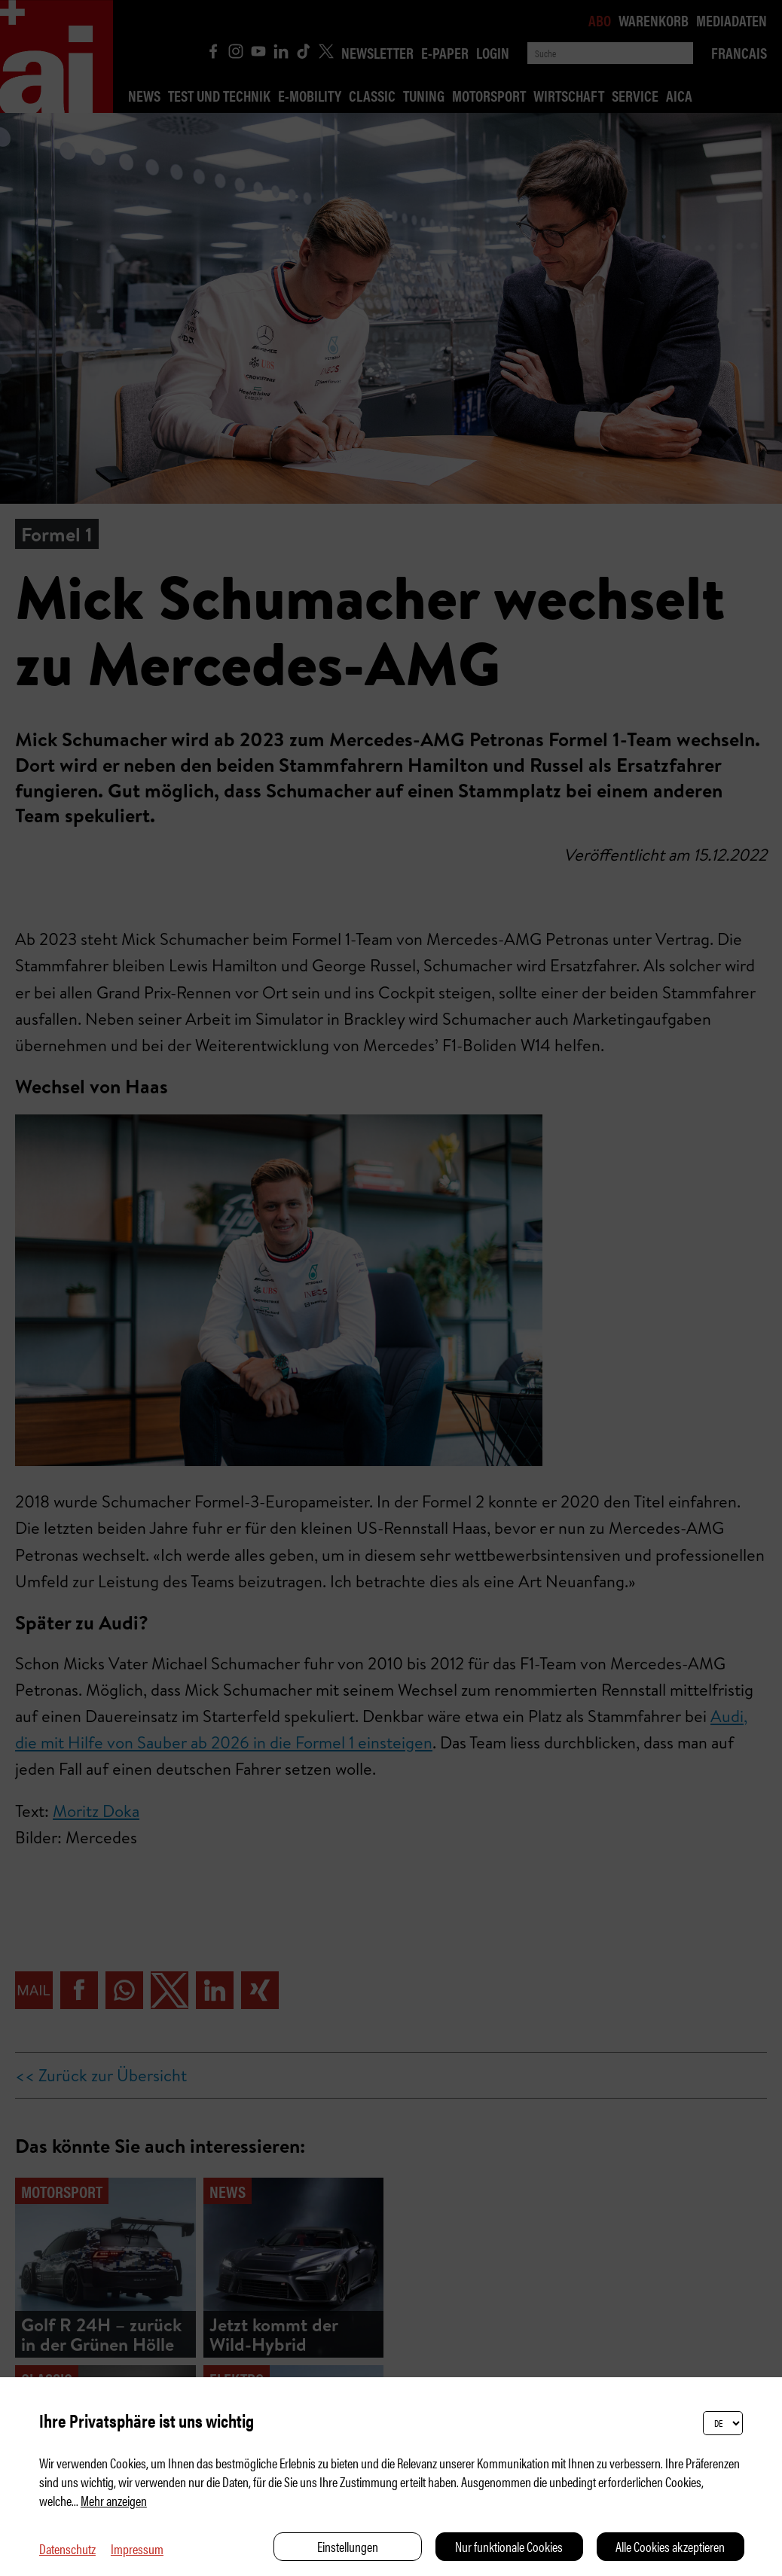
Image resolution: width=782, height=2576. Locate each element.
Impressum (137, 2548)
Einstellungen (347, 2546)
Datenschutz (67, 2548)
